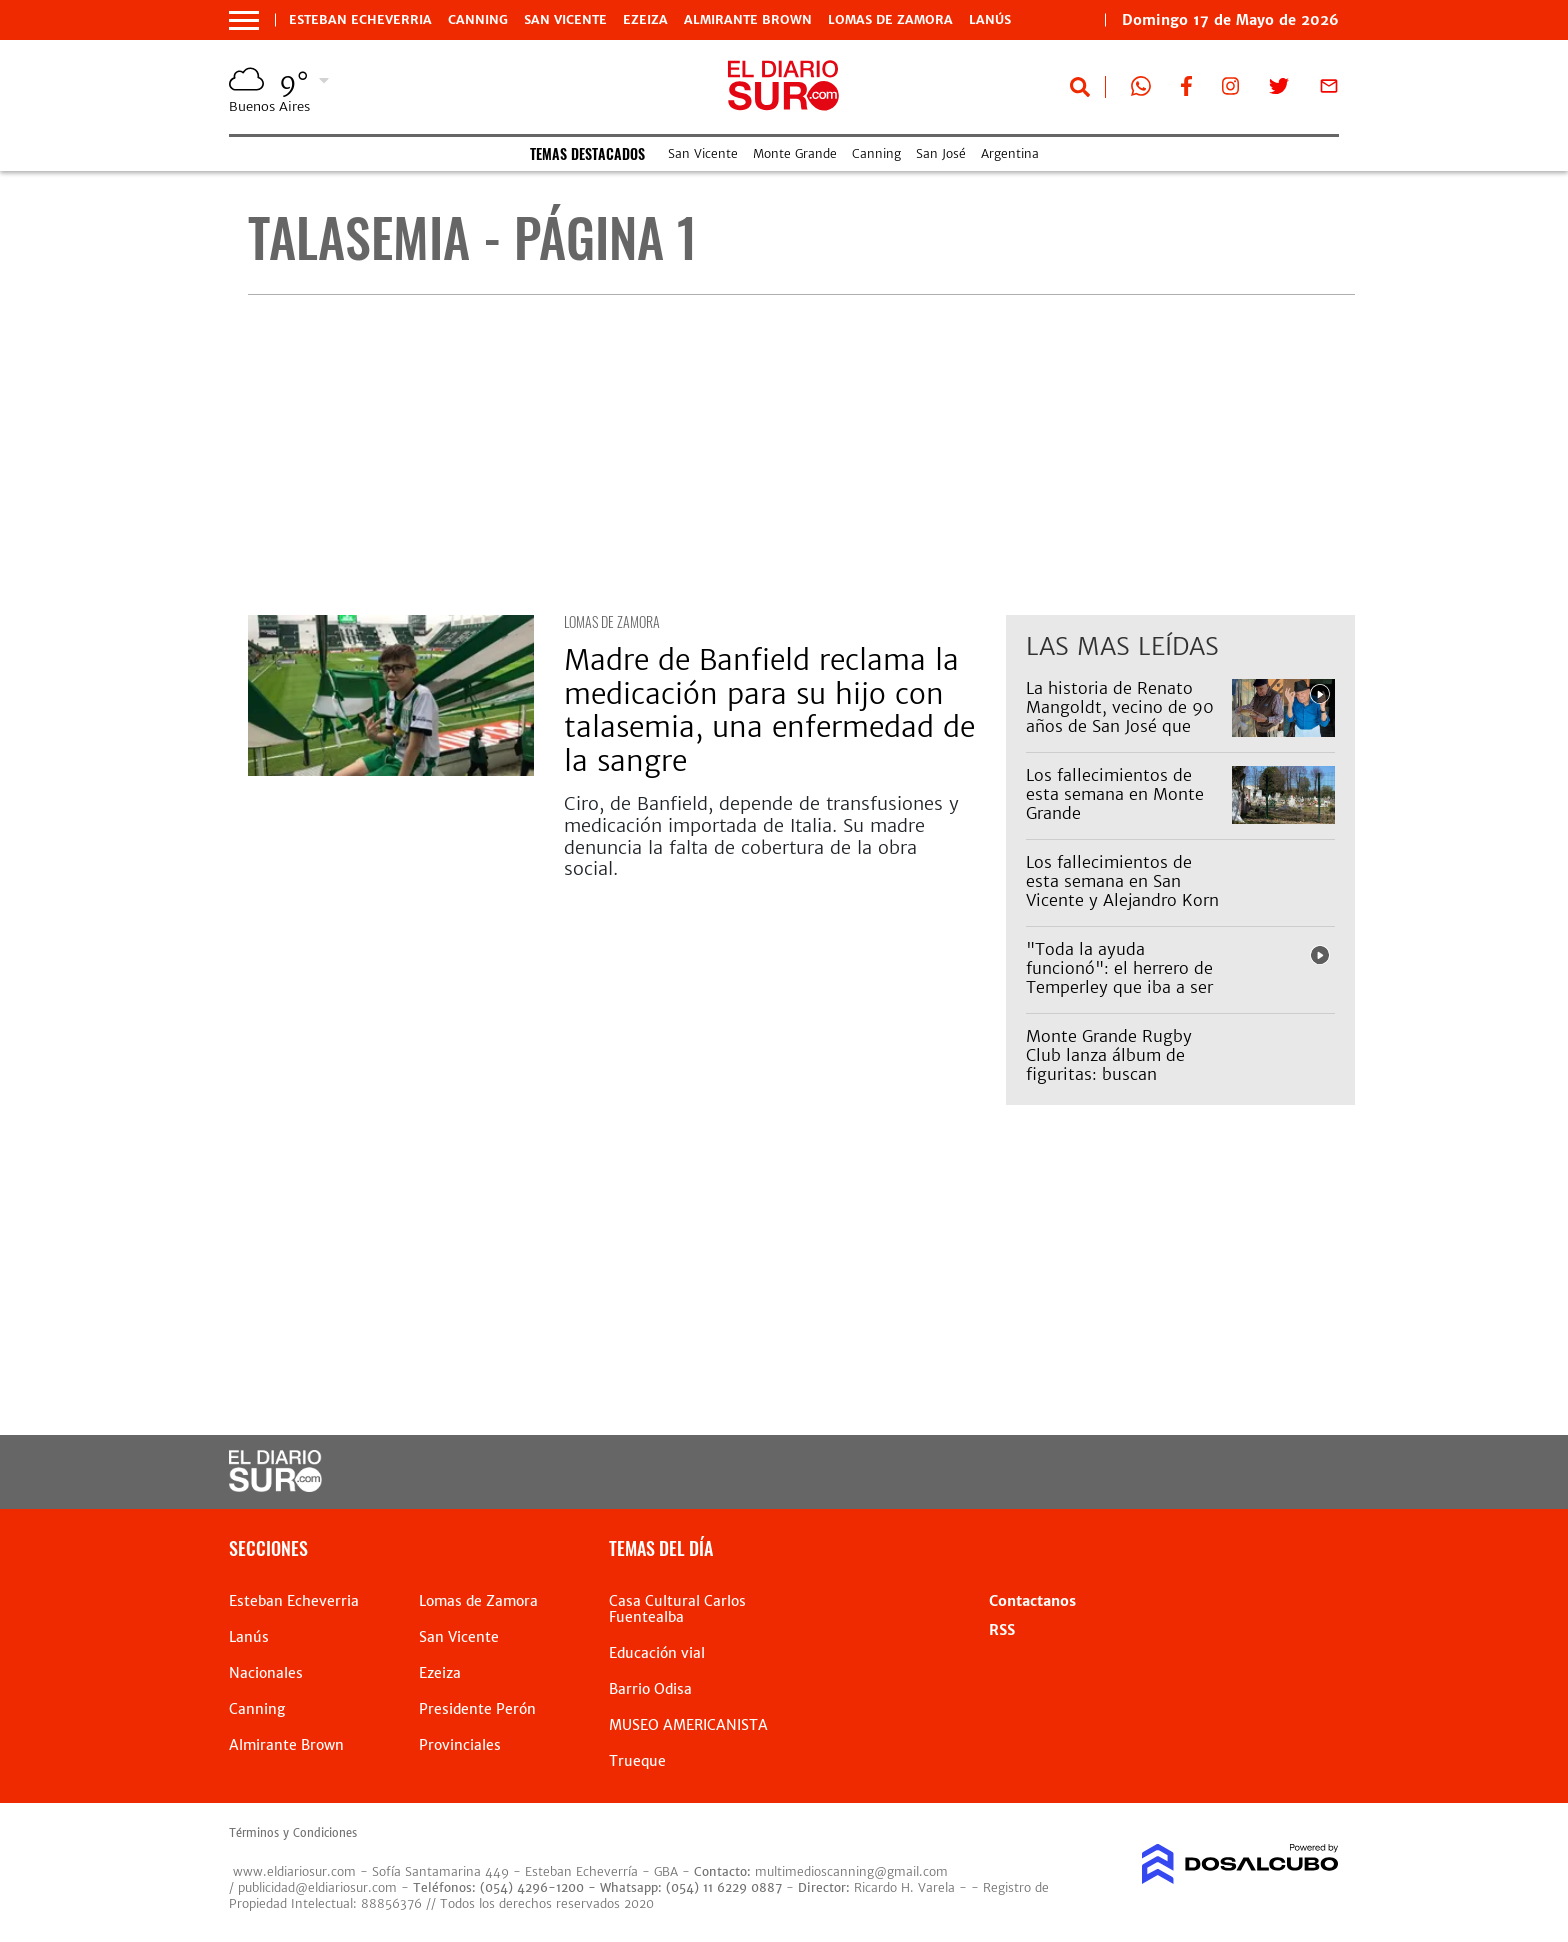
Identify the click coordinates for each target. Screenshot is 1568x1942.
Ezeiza (645, 20)
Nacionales (266, 1673)
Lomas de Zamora (890, 20)
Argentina (1010, 153)
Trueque (637, 1761)
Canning (478, 20)
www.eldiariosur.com (294, 1871)
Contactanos (1032, 1601)
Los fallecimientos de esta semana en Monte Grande (1115, 794)
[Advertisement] (801, 455)
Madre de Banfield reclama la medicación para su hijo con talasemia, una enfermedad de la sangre (769, 710)
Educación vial (657, 1653)
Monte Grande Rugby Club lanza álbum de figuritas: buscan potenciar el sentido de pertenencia (1116, 1074)
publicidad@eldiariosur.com (317, 1887)
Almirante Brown (748, 20)
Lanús (990, 20)
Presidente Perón (477, 1709)
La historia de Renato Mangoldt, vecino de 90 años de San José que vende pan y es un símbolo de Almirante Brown (1120, 736)
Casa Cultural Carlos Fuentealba (677, 1609)
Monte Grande (795, 153)
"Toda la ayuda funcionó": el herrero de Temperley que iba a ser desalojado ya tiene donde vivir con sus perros (1119, 997)
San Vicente (565, 20)
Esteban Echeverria (360, 20)
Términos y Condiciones (293, 1833)
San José (941, 153)
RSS (1002, 1630)
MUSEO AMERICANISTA (688, 1725)
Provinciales (460, 1745)
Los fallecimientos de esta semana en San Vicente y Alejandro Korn (1122, 881)
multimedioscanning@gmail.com (851, 1871)
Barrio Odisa (650, 1689)
